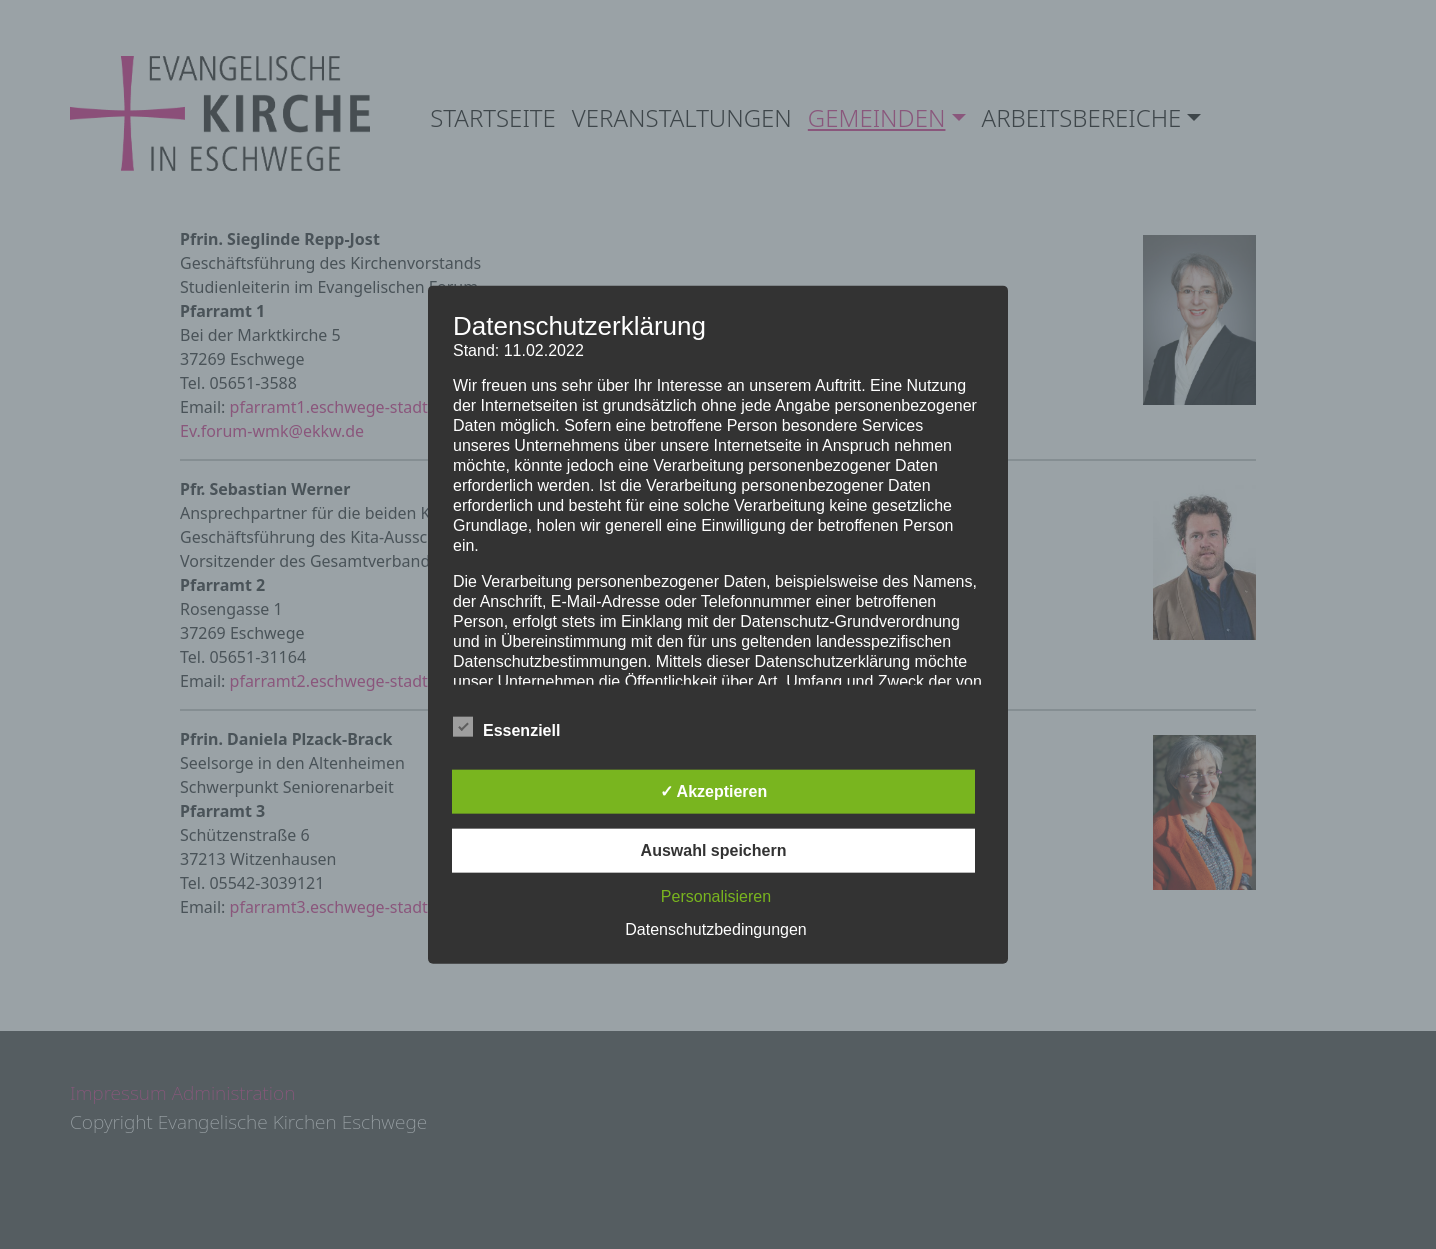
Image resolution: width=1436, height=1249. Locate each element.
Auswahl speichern (714, 850)
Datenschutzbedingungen (715, 929)
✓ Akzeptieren (714, 791)
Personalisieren (716, 896)
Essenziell (506, 727)
